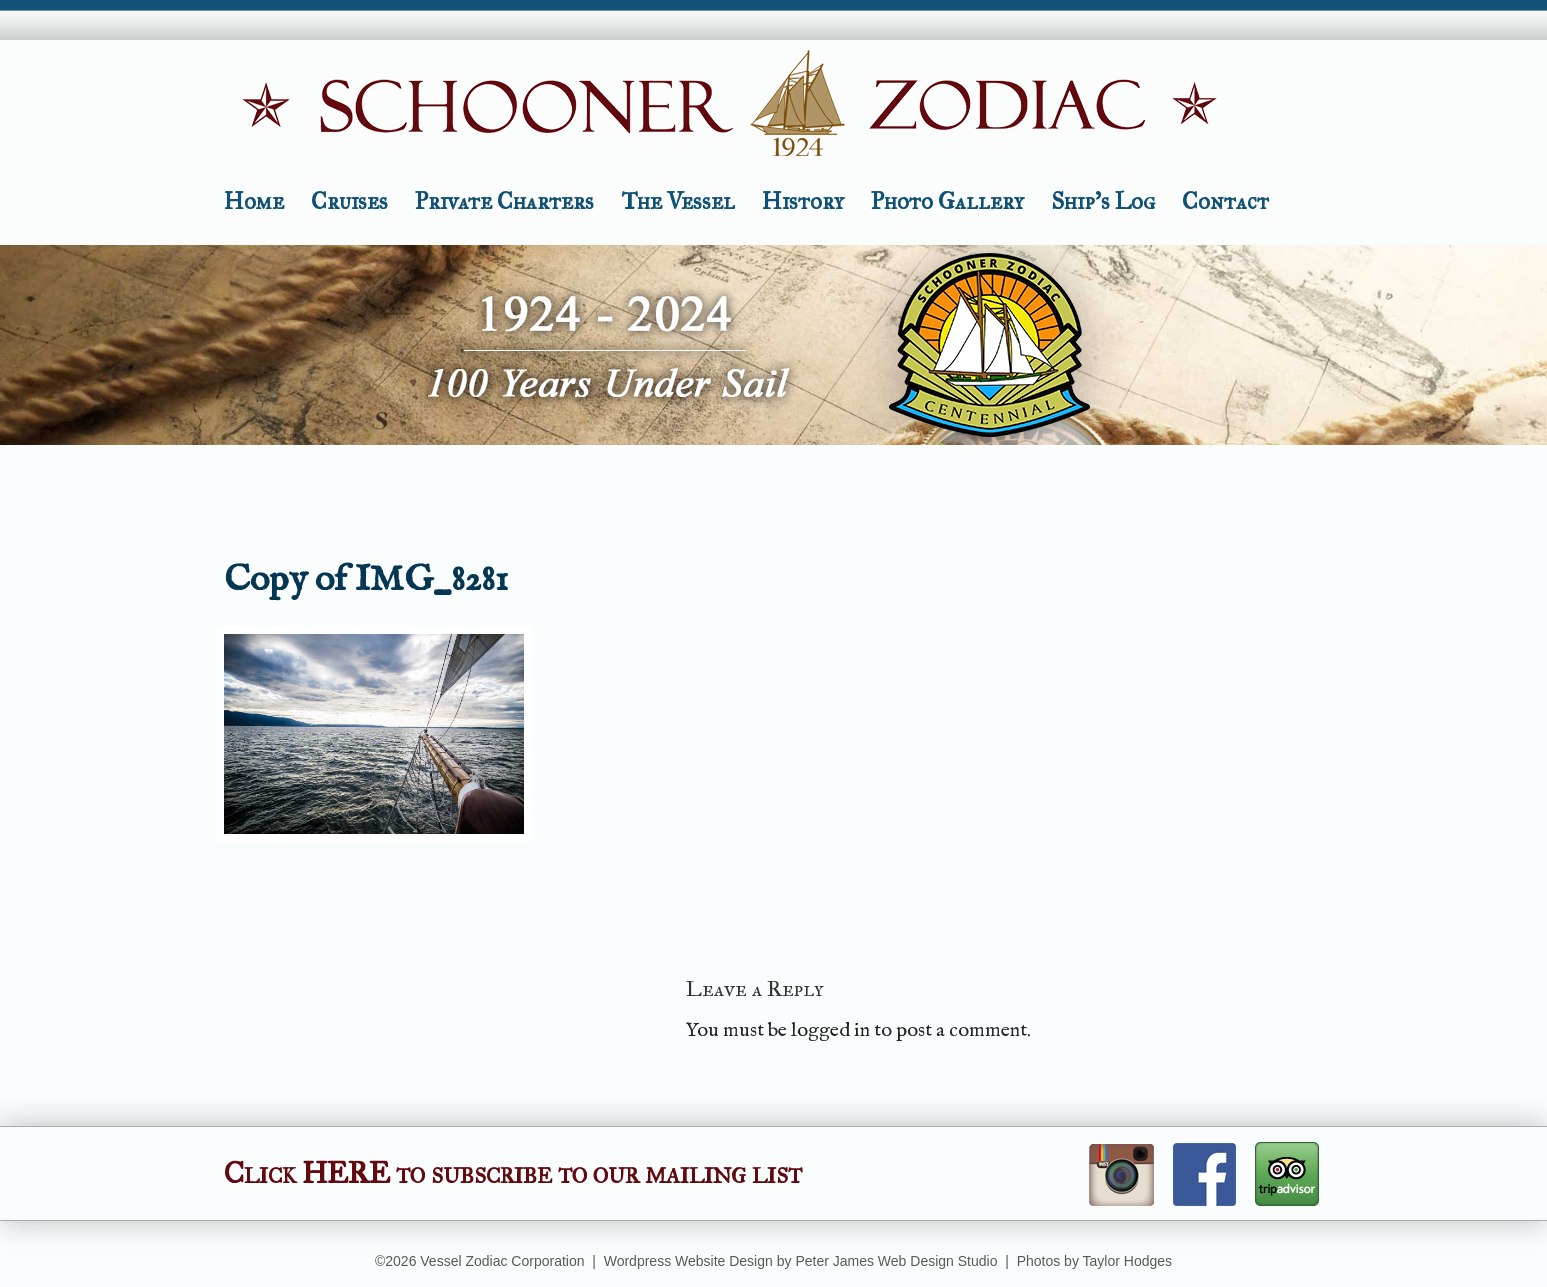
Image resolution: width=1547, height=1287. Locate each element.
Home (254, 201)
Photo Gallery (947, 201)
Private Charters (504, 201)
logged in (830, 1030)
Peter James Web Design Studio (896, 1261)
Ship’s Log (1103, 201)
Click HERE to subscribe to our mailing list (513, 1173)
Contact (1225, 201)
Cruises (349, 201)
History (803, 201)
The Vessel (678, 201)
